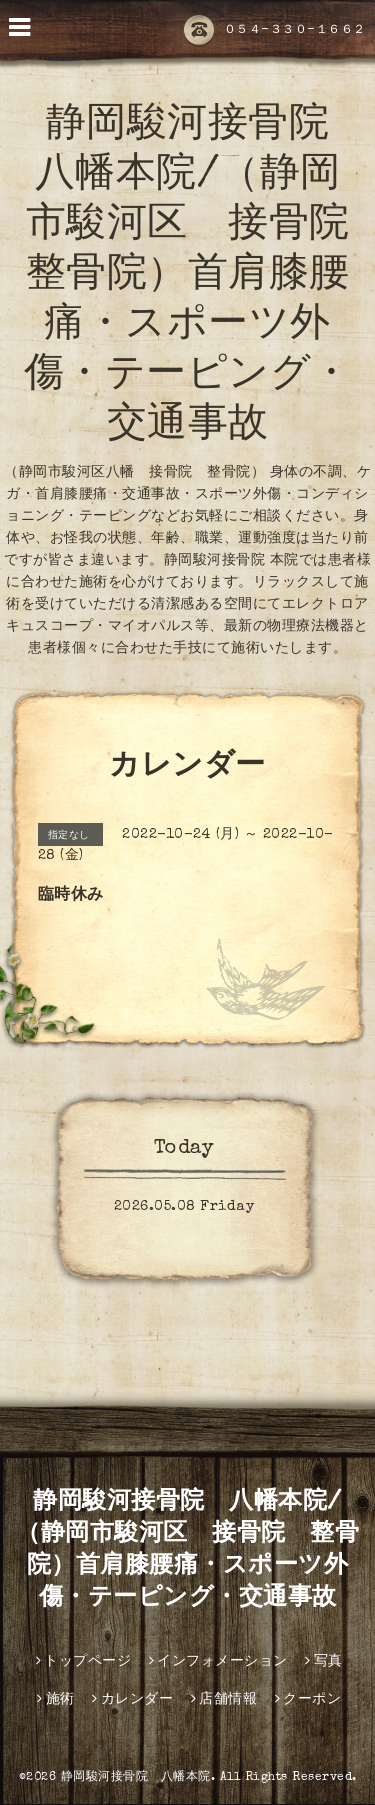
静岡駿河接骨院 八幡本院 (136, 1778)
